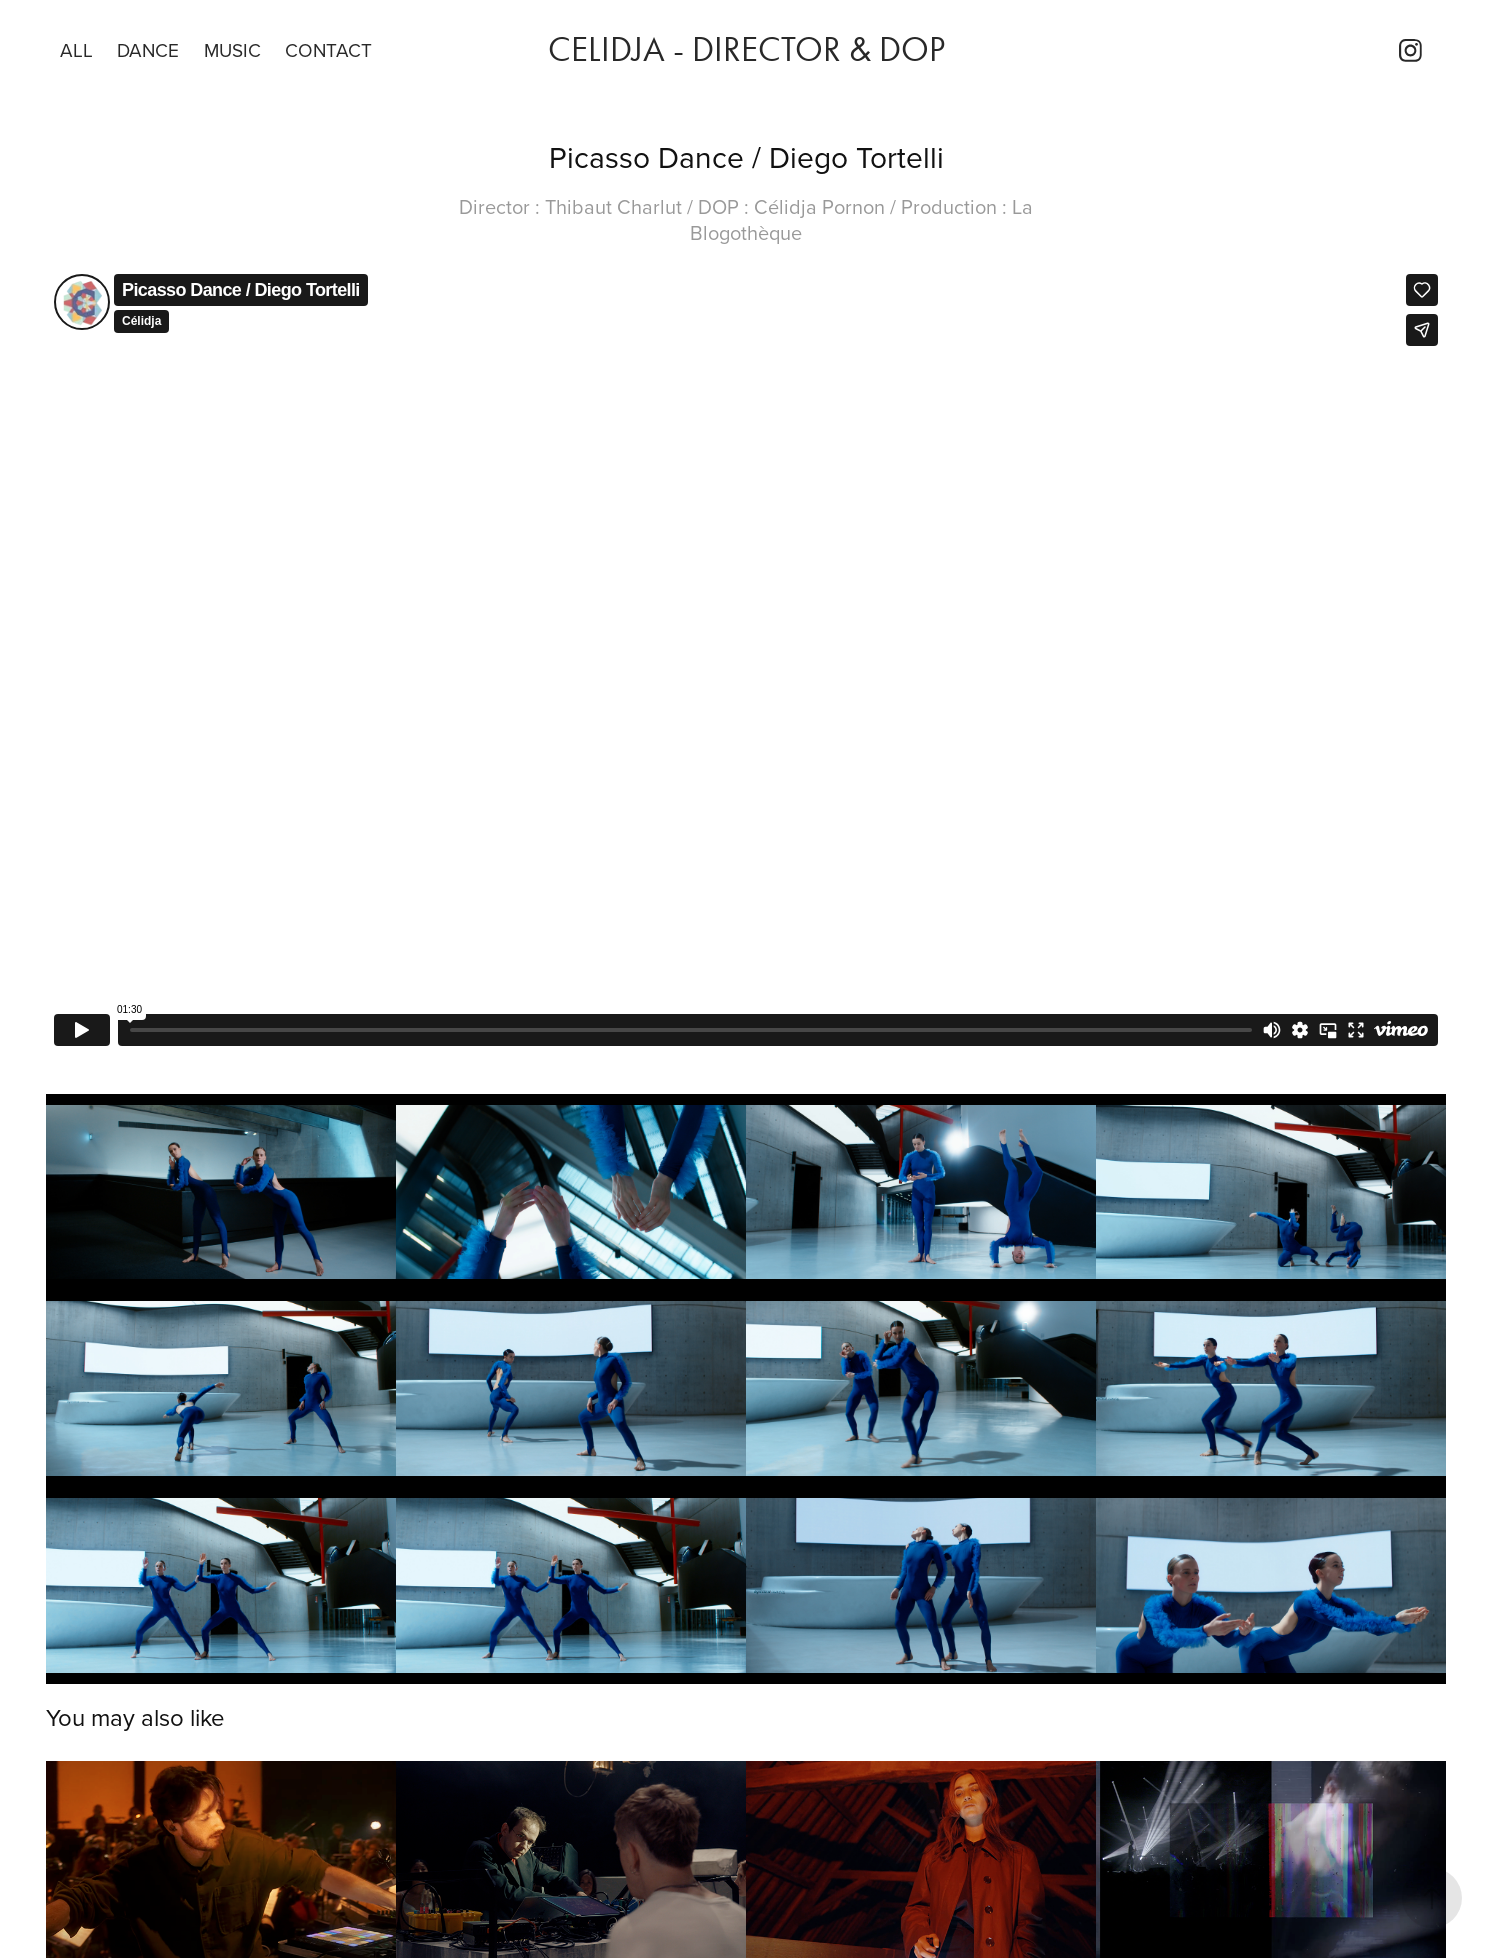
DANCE (148, 49)
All (76, 49)
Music (232, 49)
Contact (328, 49)
